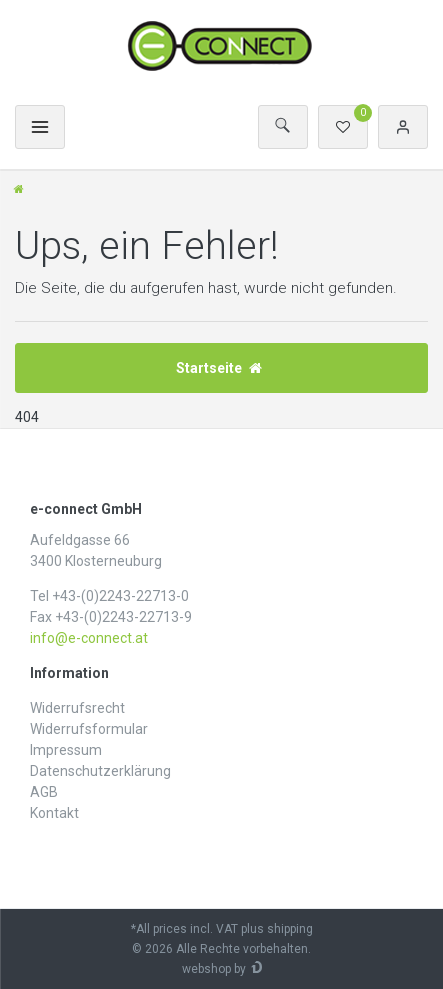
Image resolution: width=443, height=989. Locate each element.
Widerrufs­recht (77, 708)
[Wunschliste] (343, 127)
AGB (44, 792)
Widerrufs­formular (89, 729)
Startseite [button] (219, 368)
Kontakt (54, 813)
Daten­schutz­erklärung (100, 771)
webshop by (214, 969)
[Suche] (283, 127)
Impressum (66, 750)
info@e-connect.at (89, 638)
